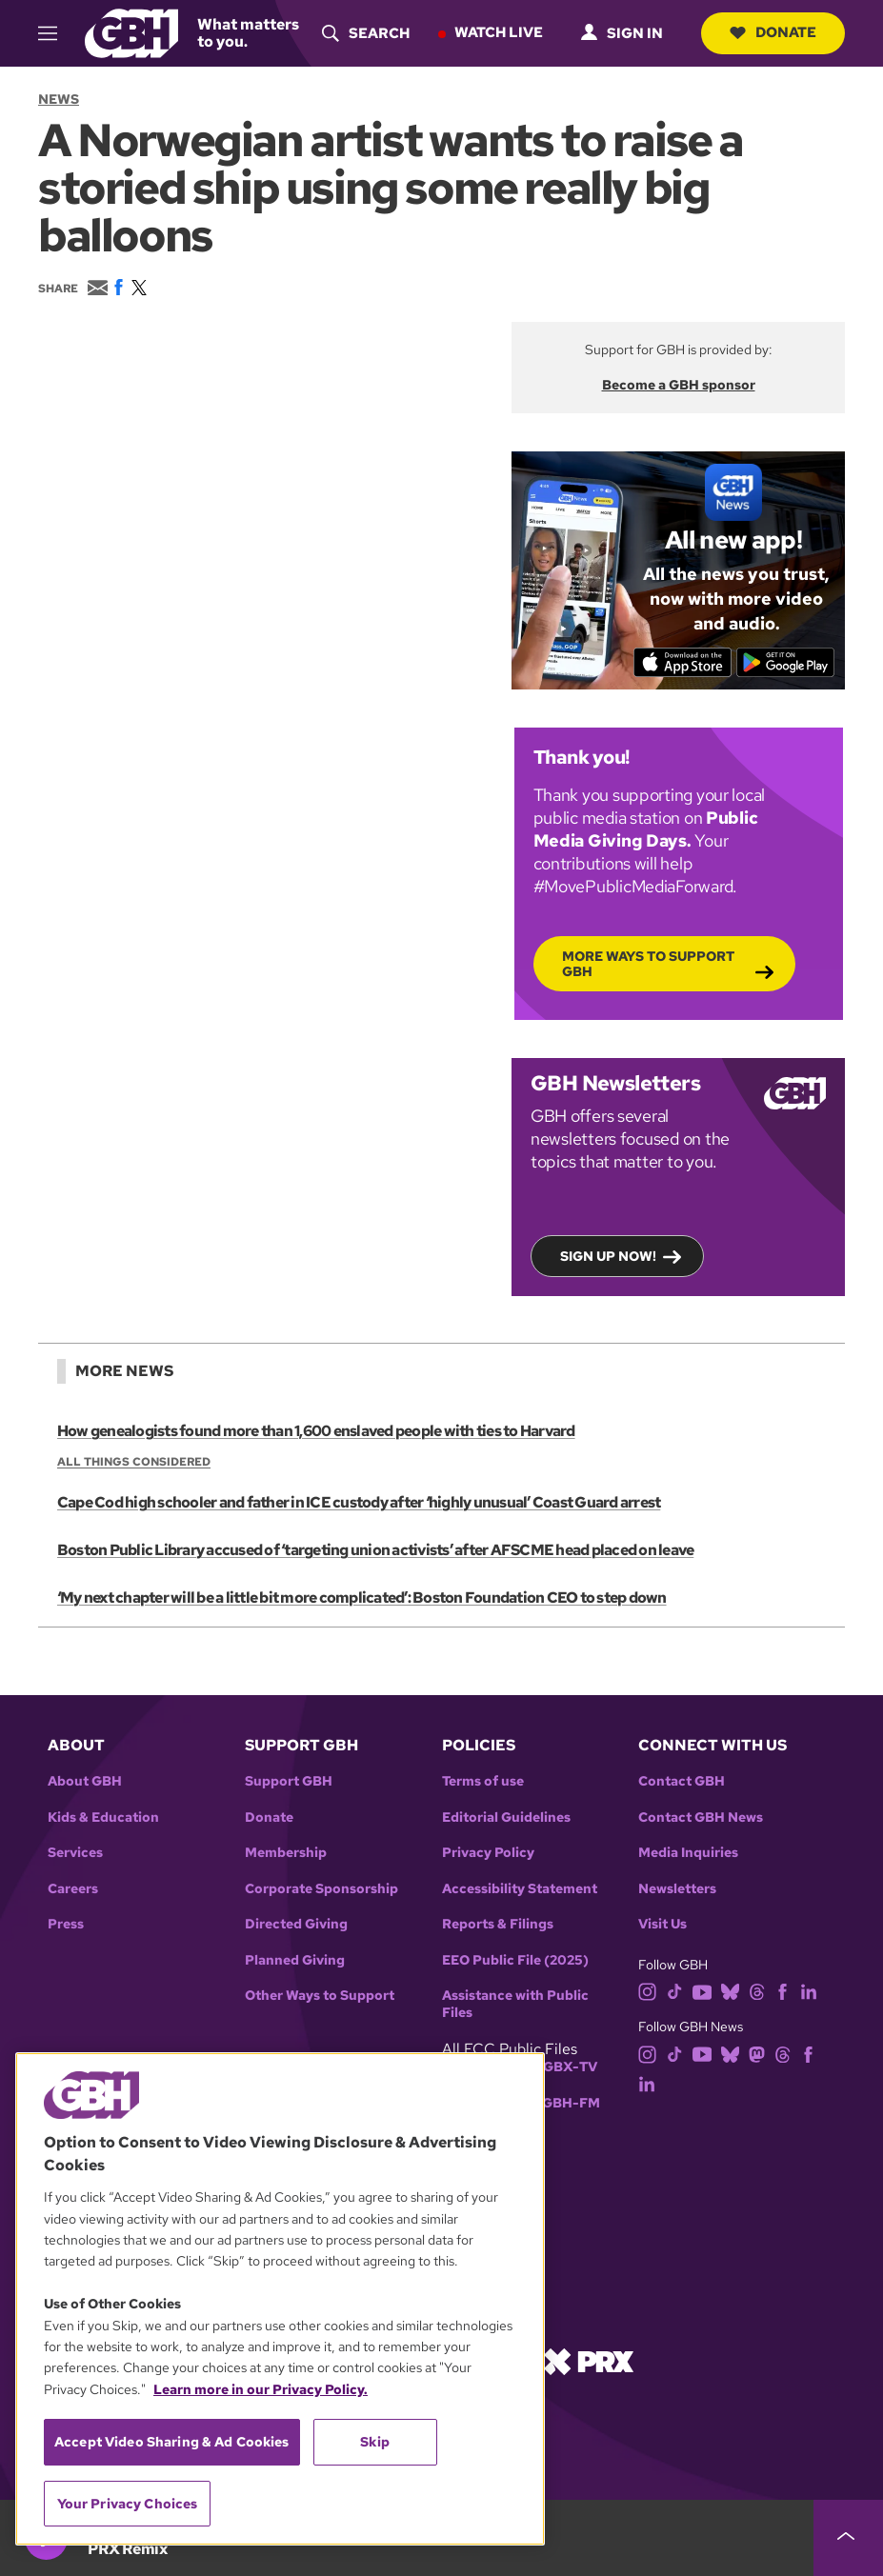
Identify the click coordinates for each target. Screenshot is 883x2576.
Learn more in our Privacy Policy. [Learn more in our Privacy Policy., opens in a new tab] (260, 2389)
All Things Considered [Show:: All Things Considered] (134, 1461)
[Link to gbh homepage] (131, 32)
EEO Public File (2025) (515, 1960)
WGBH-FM (564, 2103)
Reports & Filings (497, 1924)
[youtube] (702, 1991)
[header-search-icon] (365, 33)
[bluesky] (730, 1991)
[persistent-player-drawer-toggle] (848, 2538)
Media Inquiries (688, 1853)
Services (75, 1853)
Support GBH (288, 1781)
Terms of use (483, 1781)
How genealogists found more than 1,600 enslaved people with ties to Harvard (316, 1431)
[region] (280, 2299)
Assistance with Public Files (515, 2004)
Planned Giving (295, 1960)
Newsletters (677, 1889)
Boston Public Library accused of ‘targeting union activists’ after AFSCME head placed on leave (375, 1551)
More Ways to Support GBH (648, 963)
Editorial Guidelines (506, 1817)
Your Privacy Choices (127, 2503)
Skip (375, 2441)
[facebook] (782, 1991)
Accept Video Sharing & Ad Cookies (172, 2441)
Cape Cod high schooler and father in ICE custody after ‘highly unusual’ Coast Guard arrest (358, 1503)
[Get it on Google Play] (785, 662)
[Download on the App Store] (682, 662)
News (58, 99)
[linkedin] (808, 1991)
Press (66, 1924)
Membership (286, 1853)
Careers (73, 1889)
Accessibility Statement (519, 1889)
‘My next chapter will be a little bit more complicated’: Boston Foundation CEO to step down (362, 1598)
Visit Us (662, 1924)
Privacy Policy (488, 1853)
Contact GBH (681, 1781)
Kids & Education (103, 1817)
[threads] (757, 1991)
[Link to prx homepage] (588, 2360)
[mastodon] (757, 2053)
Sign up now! (608, 1255)
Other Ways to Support (319, 1995)
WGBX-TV (563, 2067)
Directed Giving (296, 1924)
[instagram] (647, 1991)
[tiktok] (675, 1991)
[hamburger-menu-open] (54, 33)
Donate (773, 32)
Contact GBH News (700, 1817)
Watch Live (498, 32)
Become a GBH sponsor (678, 384)
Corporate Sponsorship (321, 1889)
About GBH (85, 1781)
